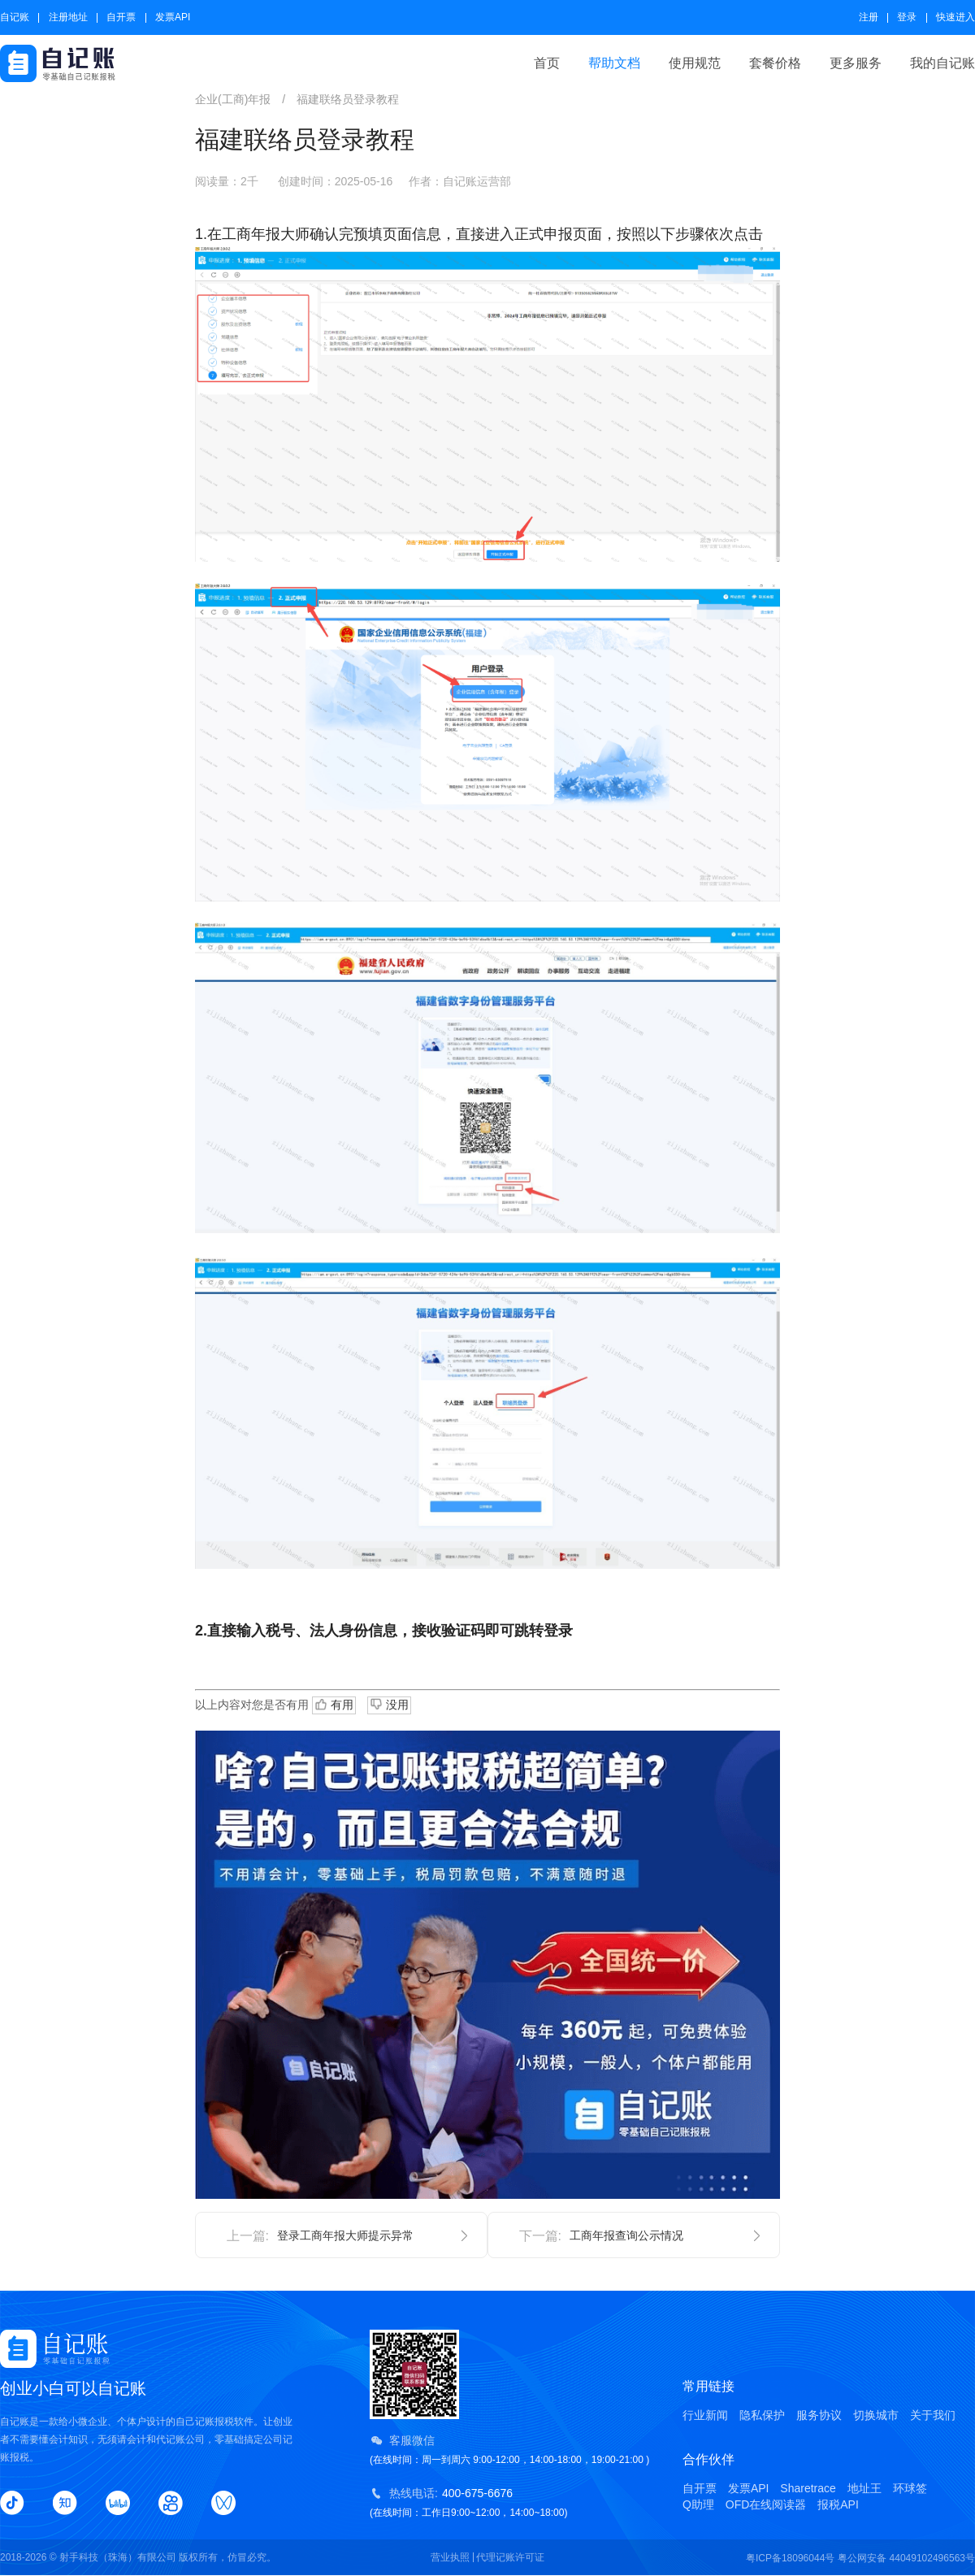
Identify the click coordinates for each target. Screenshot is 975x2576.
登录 (906, 17)
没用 (389, 1703)
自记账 (14, 17)
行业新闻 (705, 2415)
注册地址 (68, 17)
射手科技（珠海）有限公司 (117, 2557)
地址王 (864, 2488)
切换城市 (876, 2415)
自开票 (121, 17)
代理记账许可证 (510, 2557)
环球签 (910, 2488)
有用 (333, 1705)
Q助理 (698, 2504)
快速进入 (955, 17)
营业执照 (450, 2557)
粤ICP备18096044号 (790, 2558)
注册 (868, 17)
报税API (838, 2504)
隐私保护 (762, 2415)
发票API (172, 17)
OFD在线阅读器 (766, 2504)
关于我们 (933, 2415)
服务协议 (819, 2415)
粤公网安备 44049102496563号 (906, 2558)
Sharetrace (807, 2488)
